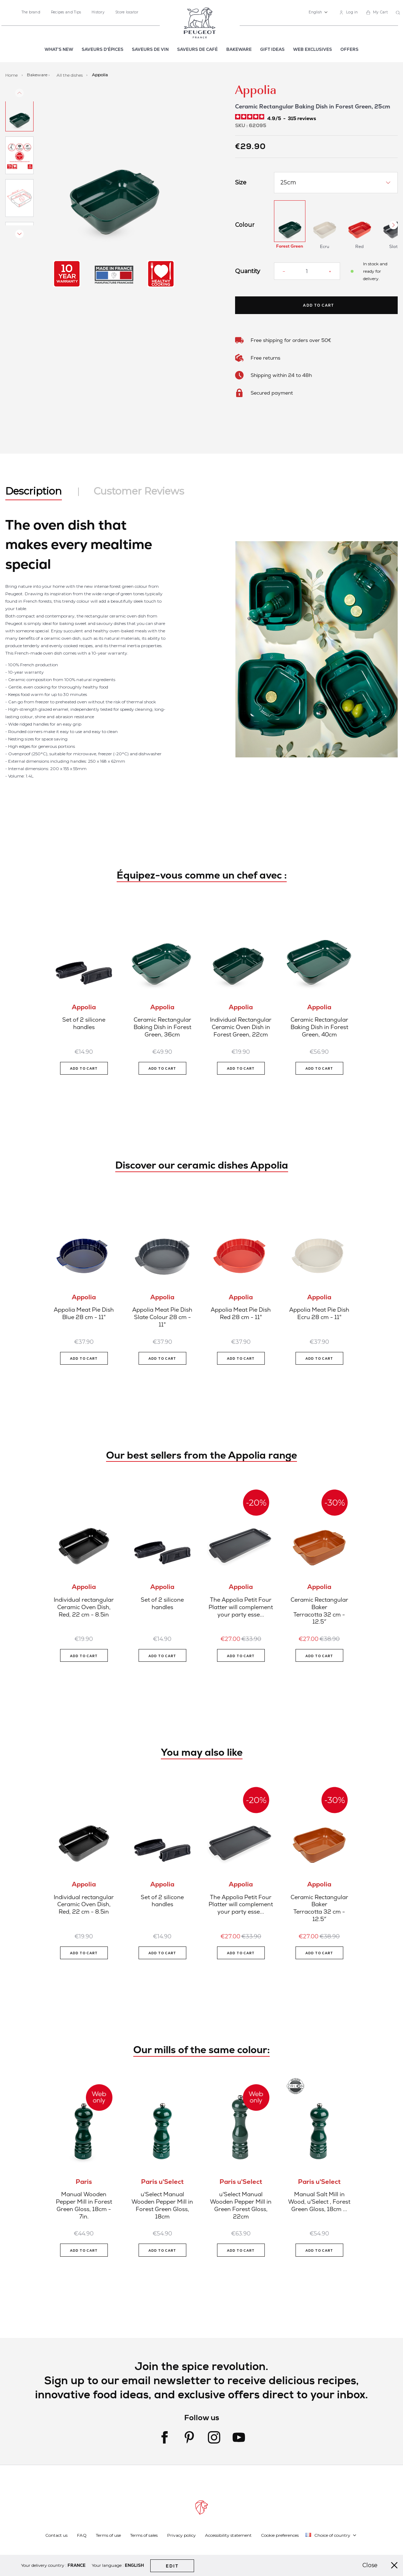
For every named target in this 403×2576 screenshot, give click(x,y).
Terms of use (108, 2534)
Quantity (247, 271)
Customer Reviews (139, 491)
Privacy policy (181, 2534)
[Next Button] (393, 225)
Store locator (126, 12)
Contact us (56, 2534)
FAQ (82, 2534)
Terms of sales (144, 2534)
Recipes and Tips (66, 12)
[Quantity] (307, 271)
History (98, 12)
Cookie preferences (280, 2534)
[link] (349, 12)
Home (12, 74)
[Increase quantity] (330, 271)
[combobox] (399, 13)
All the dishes (70, 74)
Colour (245, 225)
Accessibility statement (228, 2534)
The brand (31, 12)
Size (240, 182)
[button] (318, 12)
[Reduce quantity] (283, 271)
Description (33, 491)
